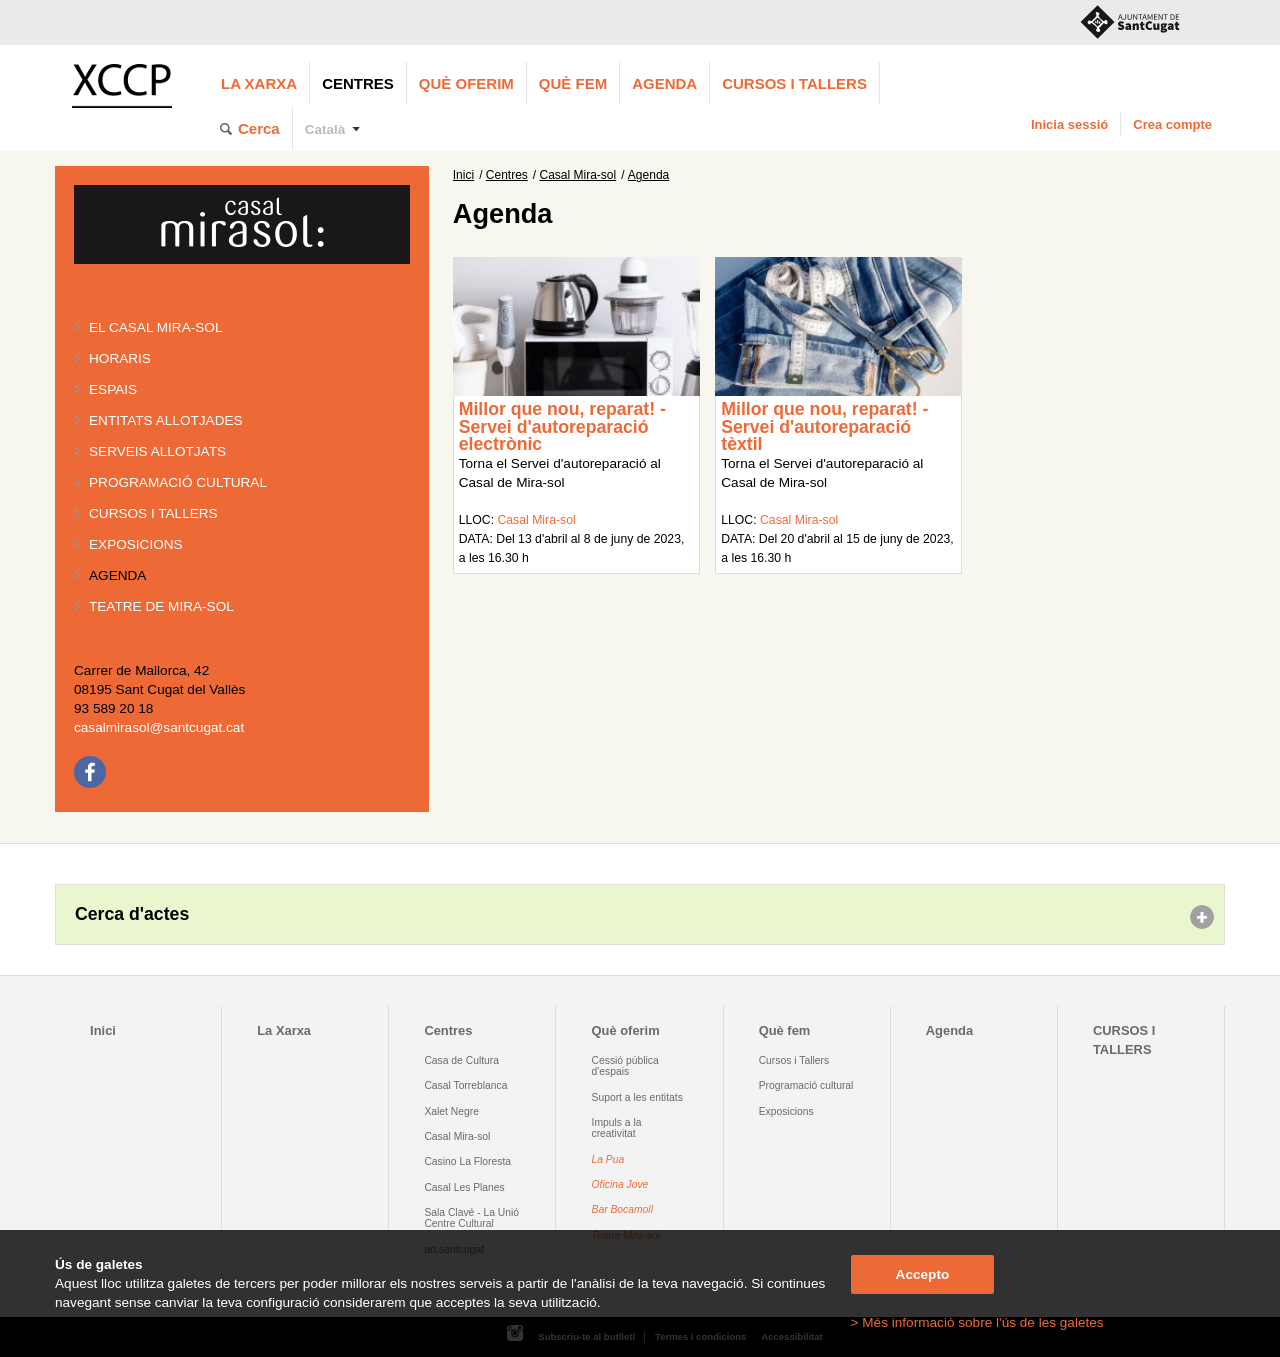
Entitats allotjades (166, 420)
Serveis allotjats (157, 451)
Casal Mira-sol (578, 175)
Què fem (573, 83)
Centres (358, 83)
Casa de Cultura (461, 1060)
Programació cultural (178, 482)
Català (325, 129)
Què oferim (466, 83)
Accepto (923, 1274)
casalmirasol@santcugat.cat (159, 727)
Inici (463, 175)
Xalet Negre (451, 1111)
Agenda (664, 83)
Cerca (259, 128)
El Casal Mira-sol (155, 327)
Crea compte (1172, 124)
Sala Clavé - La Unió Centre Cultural (471, 1218)
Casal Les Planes (464, 1187)
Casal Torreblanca (465, 1085)
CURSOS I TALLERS (794, 83)
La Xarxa (259, 83)
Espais (113, 389)
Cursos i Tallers (794, 1060)
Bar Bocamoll (622, 1209)
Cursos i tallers (153, 513)
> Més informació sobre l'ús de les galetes (977, 1322)
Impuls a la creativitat (617, 1128)
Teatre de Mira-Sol (161, 606)
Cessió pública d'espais (625, 1066)
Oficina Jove (620, 1184)
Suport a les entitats (637, 1097)
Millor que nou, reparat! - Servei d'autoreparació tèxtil (824, 426)
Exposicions (136, 544)
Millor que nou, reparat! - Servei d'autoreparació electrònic (562, 426)
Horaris (120, 358)
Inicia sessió (1069, 124)
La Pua (608, 1159)
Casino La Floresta (467, 1161)
